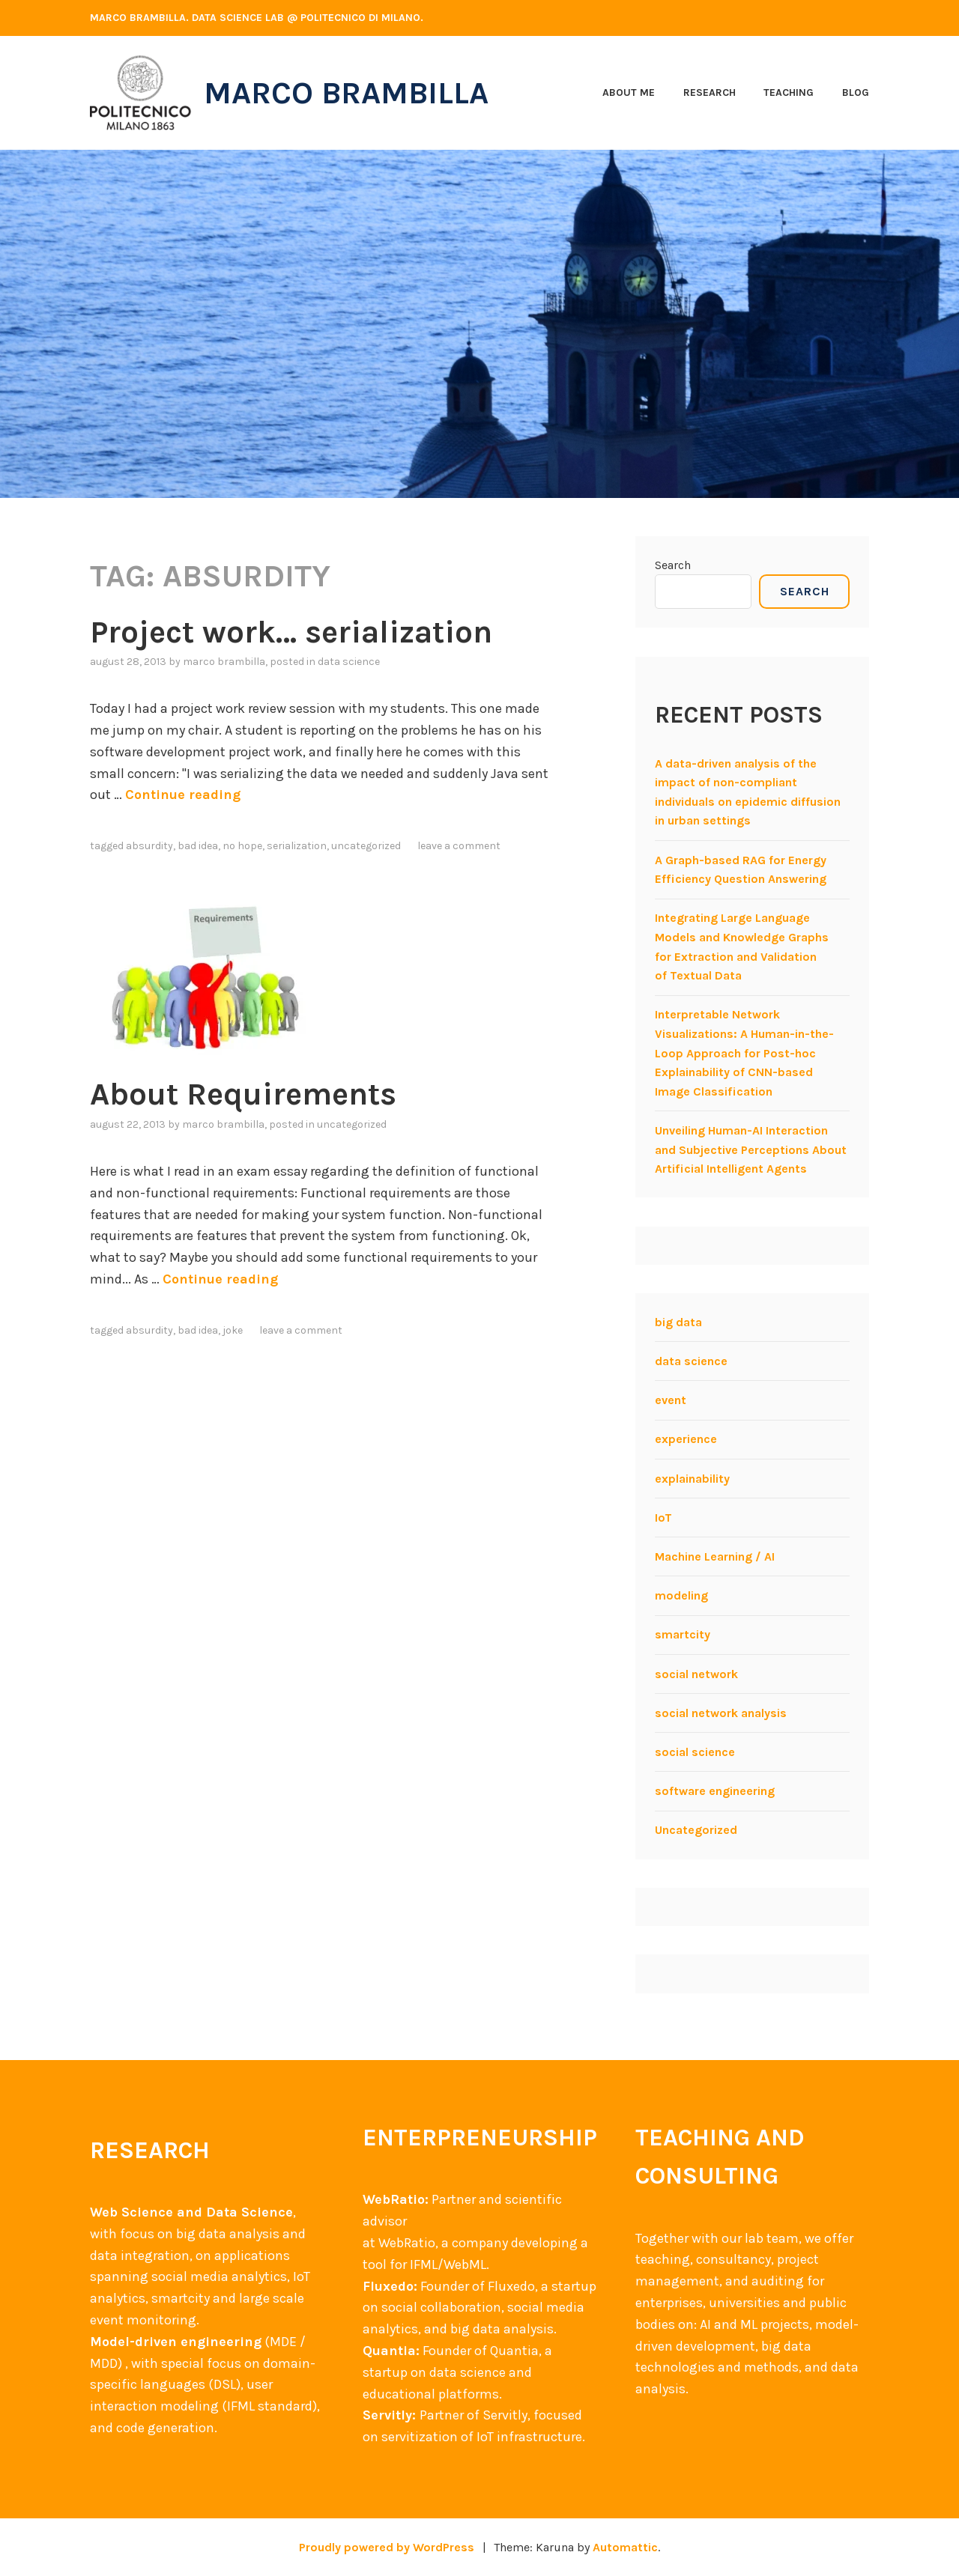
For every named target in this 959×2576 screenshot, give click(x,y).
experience (686, 1439)
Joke (233, 1330)
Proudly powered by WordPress (386, 2547)
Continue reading (182, 794)
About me (628, 92)
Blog (855, 92)
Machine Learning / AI (715, 1556)
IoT (663, 1517)
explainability (692, 1478)
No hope (242, 845)
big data (678, 1322)
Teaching (788, 92)
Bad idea (198, 845)
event (670, 1400)
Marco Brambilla (346, 93)
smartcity (682, 1634)
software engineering (715, 1791)
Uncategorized (366, 845)
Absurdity (149, 845)
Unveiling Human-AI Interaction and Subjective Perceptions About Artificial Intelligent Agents (751, 1149)
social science (695, 1752)
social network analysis (721, 1713)
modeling (681, 1595)
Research (709, 92)
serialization (297, 845)
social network (696, 1674)
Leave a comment (458, 845)
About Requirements (243, 1094)
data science (349, 661)
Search (673, 565)
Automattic (625, 2547)
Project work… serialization (291, 632)
